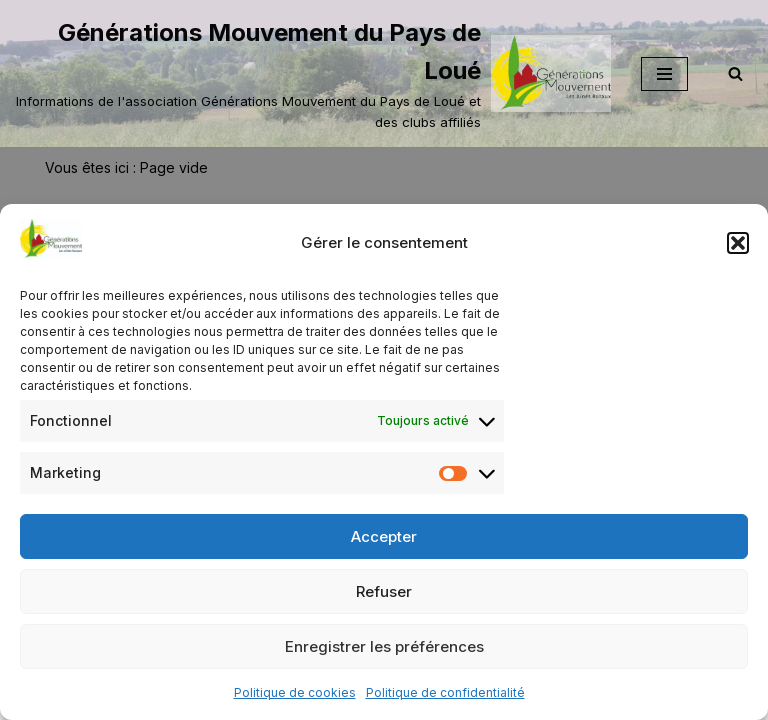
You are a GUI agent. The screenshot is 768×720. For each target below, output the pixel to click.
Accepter (384, 536)
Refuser (384, 591)
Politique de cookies (295, 692)
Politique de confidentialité (445, 692)
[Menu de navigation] (664, 74)
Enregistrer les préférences (384, 646)
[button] (738, 243)
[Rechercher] (735, 73)
